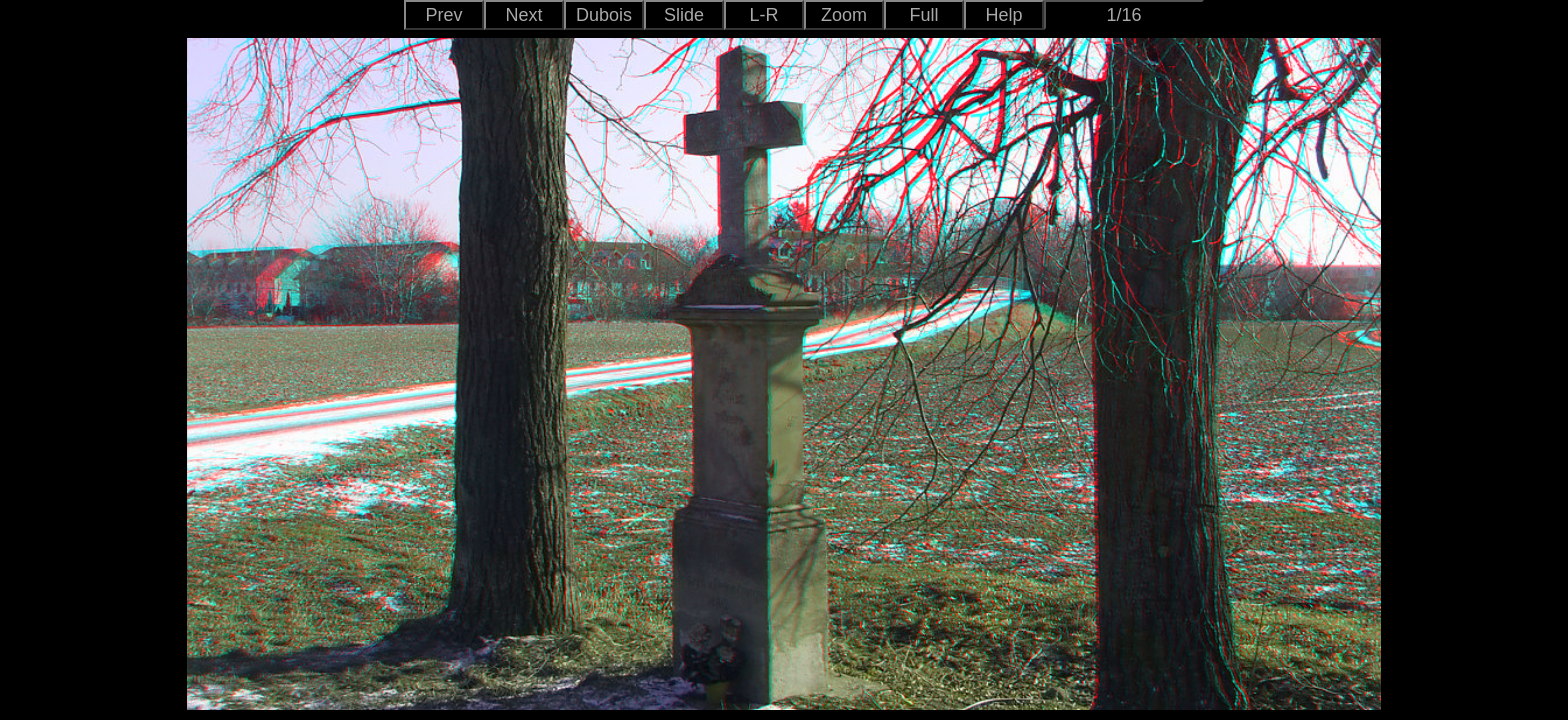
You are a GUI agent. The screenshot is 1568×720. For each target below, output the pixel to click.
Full (923, 15)
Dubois (604, 15)
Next (523, 15)
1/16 (1123, 15)
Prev (443, 15)
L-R (763, 15)
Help (1003, 15)
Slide (684, 15)
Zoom (844, 15)
